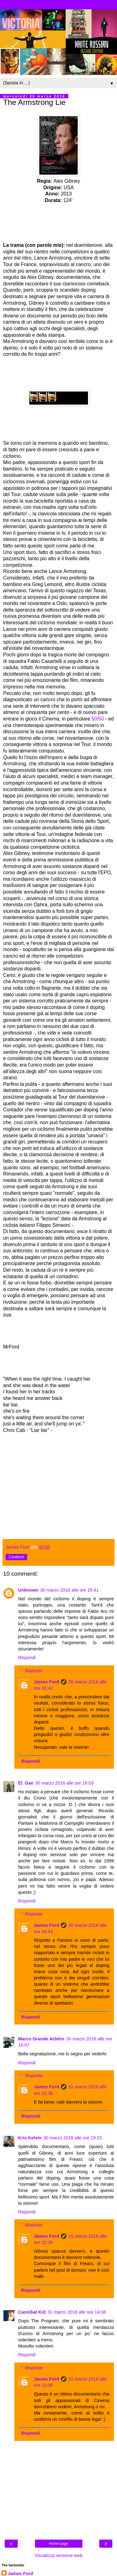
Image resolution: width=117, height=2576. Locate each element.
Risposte (33, 1670)
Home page (58, 2543)
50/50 (97, 718)
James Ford (46, 1681)
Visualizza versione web (58, 2555)
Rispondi (27, 1657)
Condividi (16, 1557)
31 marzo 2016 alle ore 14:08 (76, 2312)
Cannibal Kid (32, 2312)
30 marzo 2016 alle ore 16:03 (64, 1783)
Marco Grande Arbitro (41, 2038)
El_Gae (25, 1783)
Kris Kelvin (29, 2137)
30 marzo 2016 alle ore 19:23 (72, 2137)
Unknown (28, 1590)
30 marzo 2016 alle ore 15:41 (69, 1590)
